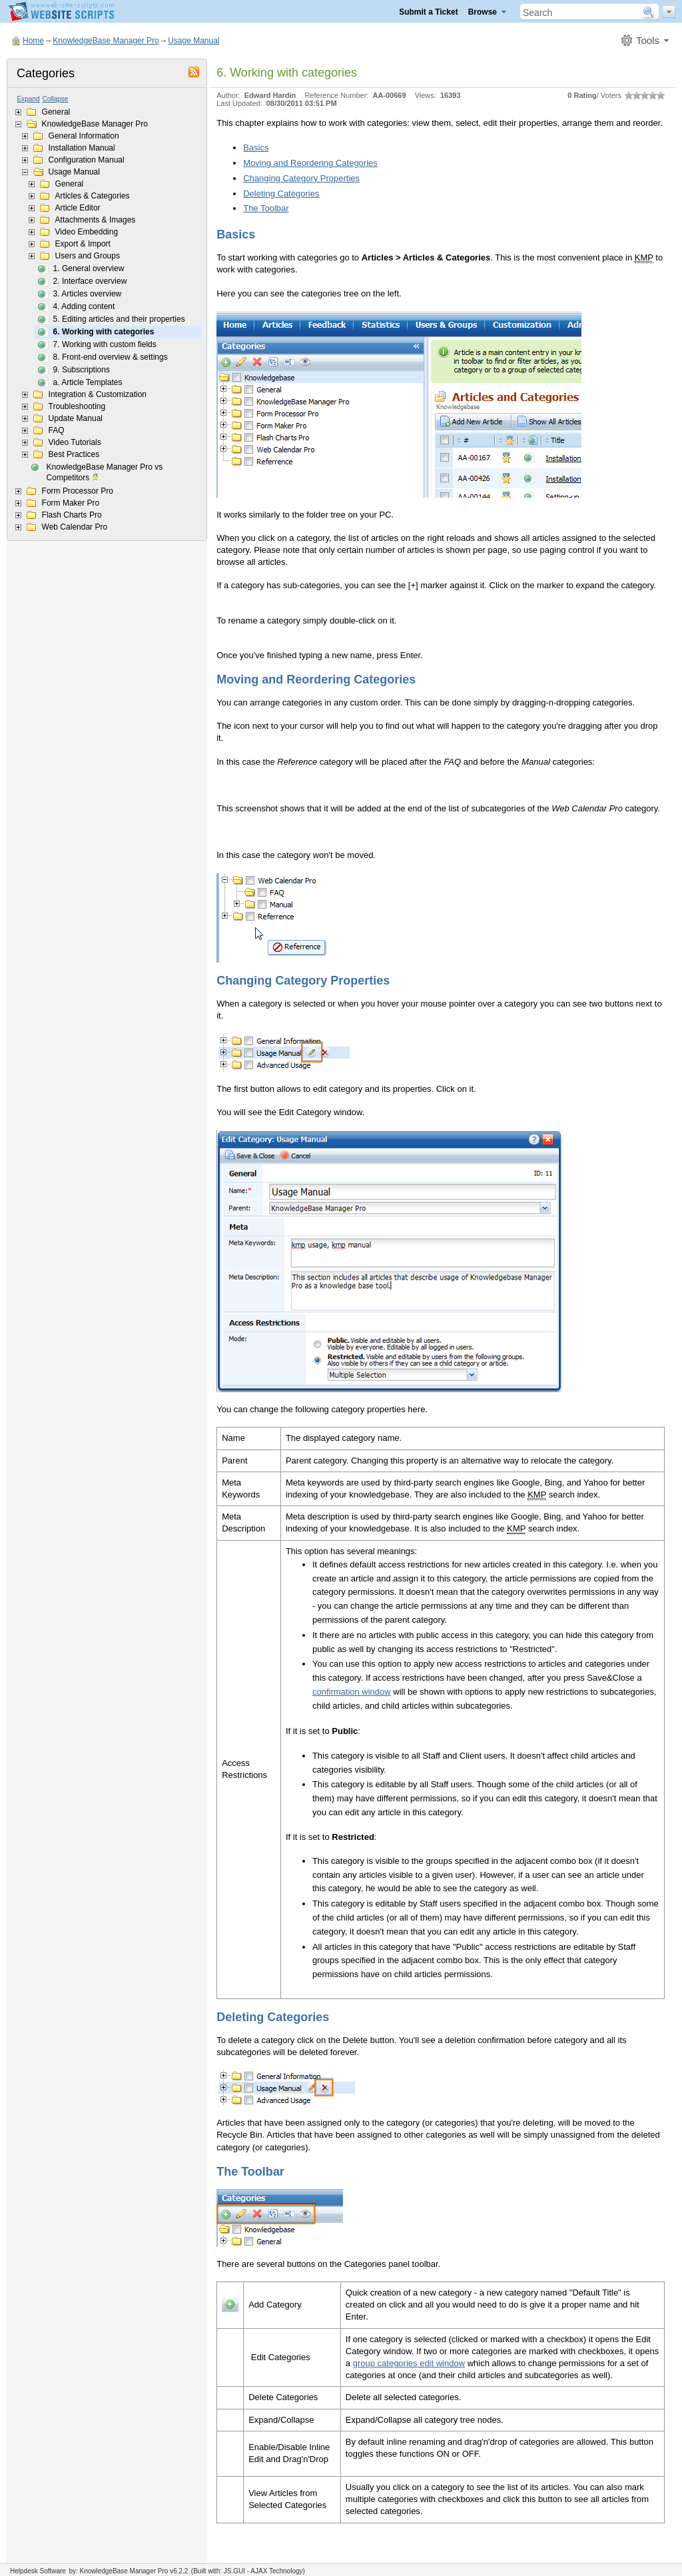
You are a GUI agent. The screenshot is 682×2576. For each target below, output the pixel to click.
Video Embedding (87, 231)
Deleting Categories (281, 194)
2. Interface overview (90, 281)
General (56, 112)
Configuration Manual (87, 160)
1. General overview (89, 268)
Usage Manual (193, 40)
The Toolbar (265, 208)
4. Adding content (84, 306)
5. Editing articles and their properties (119, 319)
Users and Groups (87, 255)
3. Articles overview (87, 293)
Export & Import (83, 243)
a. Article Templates (88, 382)
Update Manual (76, 418)
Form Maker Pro (71, 503)
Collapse (56, 99)
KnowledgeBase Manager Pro (106, 40)
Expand (28, 99)
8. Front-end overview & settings (110, 357)
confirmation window (351, 1692)
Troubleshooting (77, 406)
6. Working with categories (104, 331)
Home (33, 40)
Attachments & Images (95, 219)
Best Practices (74, 454)
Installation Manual (82, 148)
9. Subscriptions (81, 369)
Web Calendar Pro (75, 527)
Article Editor (78, 208)
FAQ (57, 430)
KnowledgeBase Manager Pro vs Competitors (105, 473)
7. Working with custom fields (105, 344)
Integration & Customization (98, 394)
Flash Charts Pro (72, 515)
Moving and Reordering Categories (310, 163)
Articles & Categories (92, 196)
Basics (255, 148)
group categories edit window (409, 2363)
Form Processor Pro (77, 491)
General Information (84, 136)
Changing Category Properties (301, 178)
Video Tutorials (75, 442)
